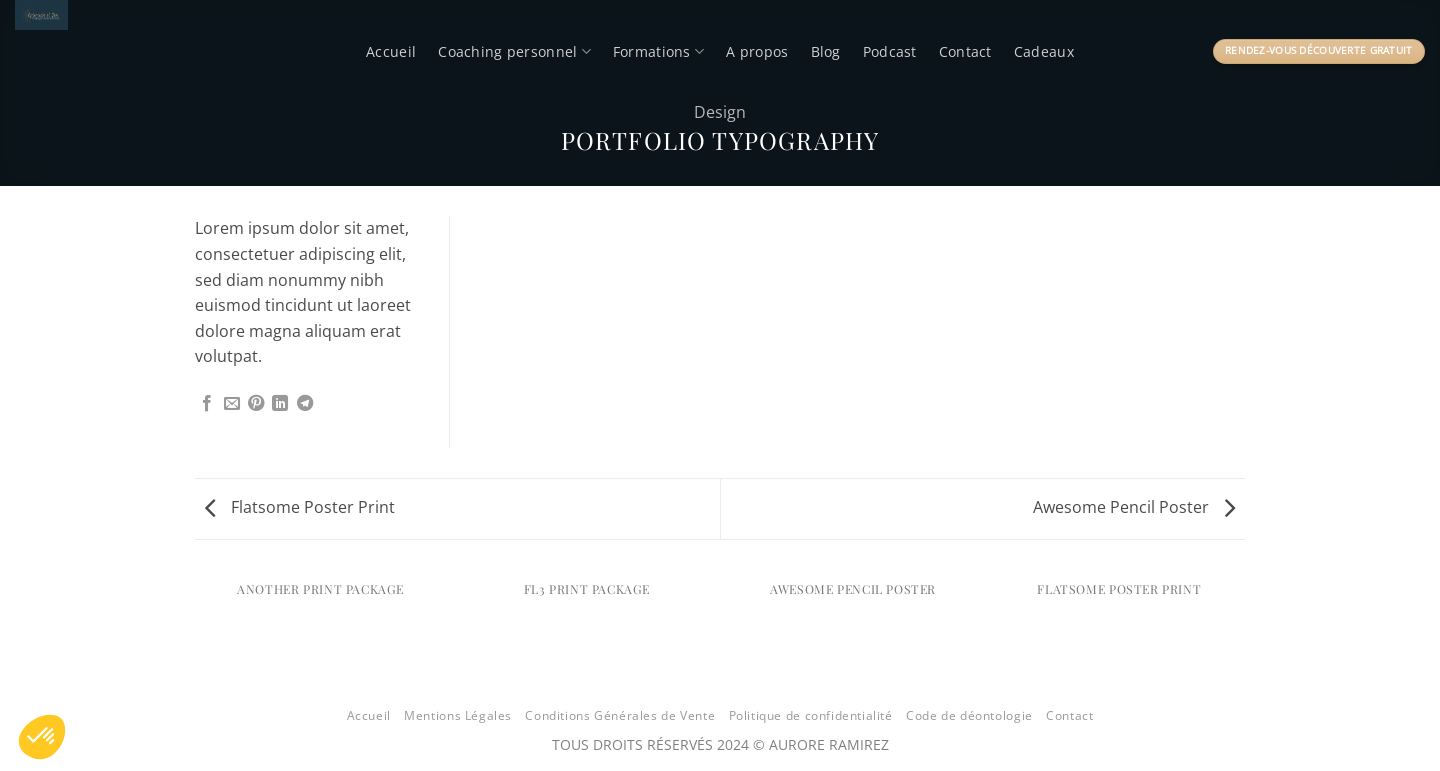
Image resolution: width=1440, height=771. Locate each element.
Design (720, 112)
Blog (826, 51)
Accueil (391, 51)
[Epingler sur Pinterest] (256, 404)
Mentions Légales (458, 715)
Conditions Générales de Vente (620, 715)
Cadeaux (1044, 51)
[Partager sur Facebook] (207, 404)
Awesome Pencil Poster (1134, 507)
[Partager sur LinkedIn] (280, 404)
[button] (42, 737)
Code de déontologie (969, 715)
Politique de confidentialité (811, 715)
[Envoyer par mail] (232, 404)
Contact (965, 51)
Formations (658, 51)
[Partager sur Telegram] (305, 404)
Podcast (890, 51)
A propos (757, 51)
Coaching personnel (514, 51)
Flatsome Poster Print (300, 507)
